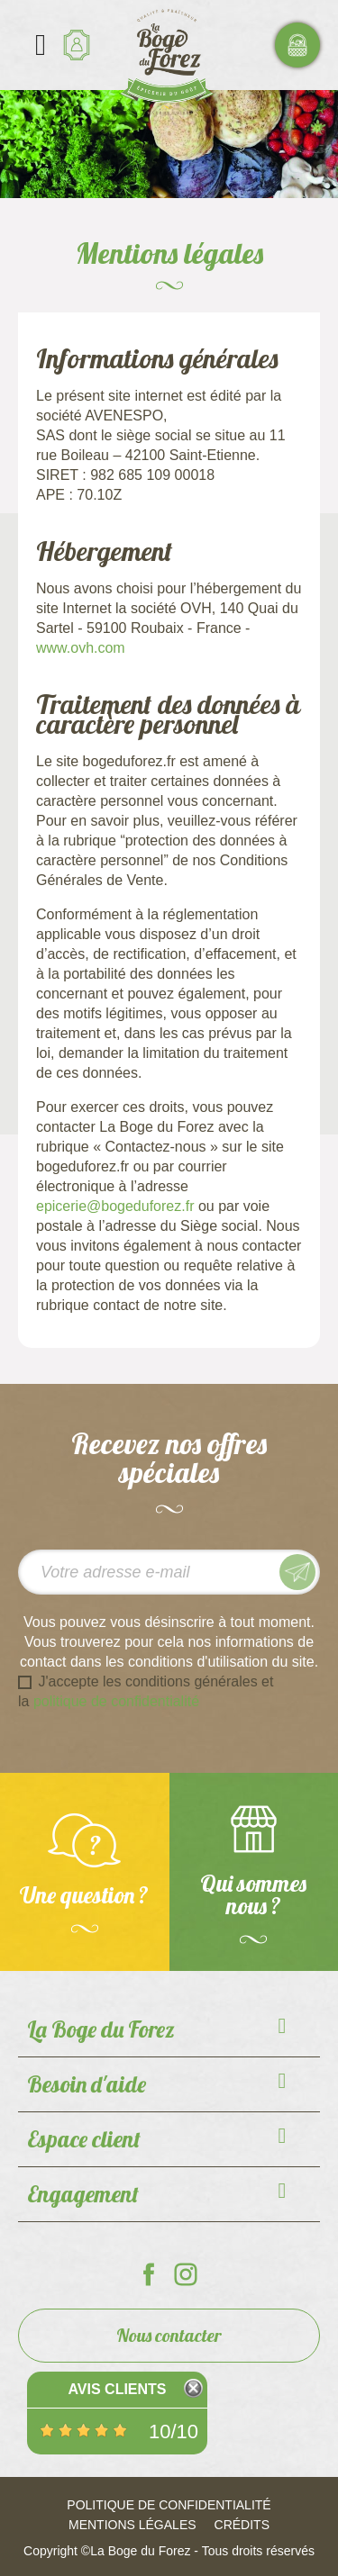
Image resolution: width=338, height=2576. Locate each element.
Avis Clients (117, 2389)
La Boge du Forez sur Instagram (185, 2274)
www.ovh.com (80, 647)
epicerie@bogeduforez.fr (115, 1206)
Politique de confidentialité (168, 2505)
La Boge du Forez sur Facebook (148, 2274)
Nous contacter (169, 2335)
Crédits (242, 2524)
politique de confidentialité (116, 1701)
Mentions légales (132, 2524)
